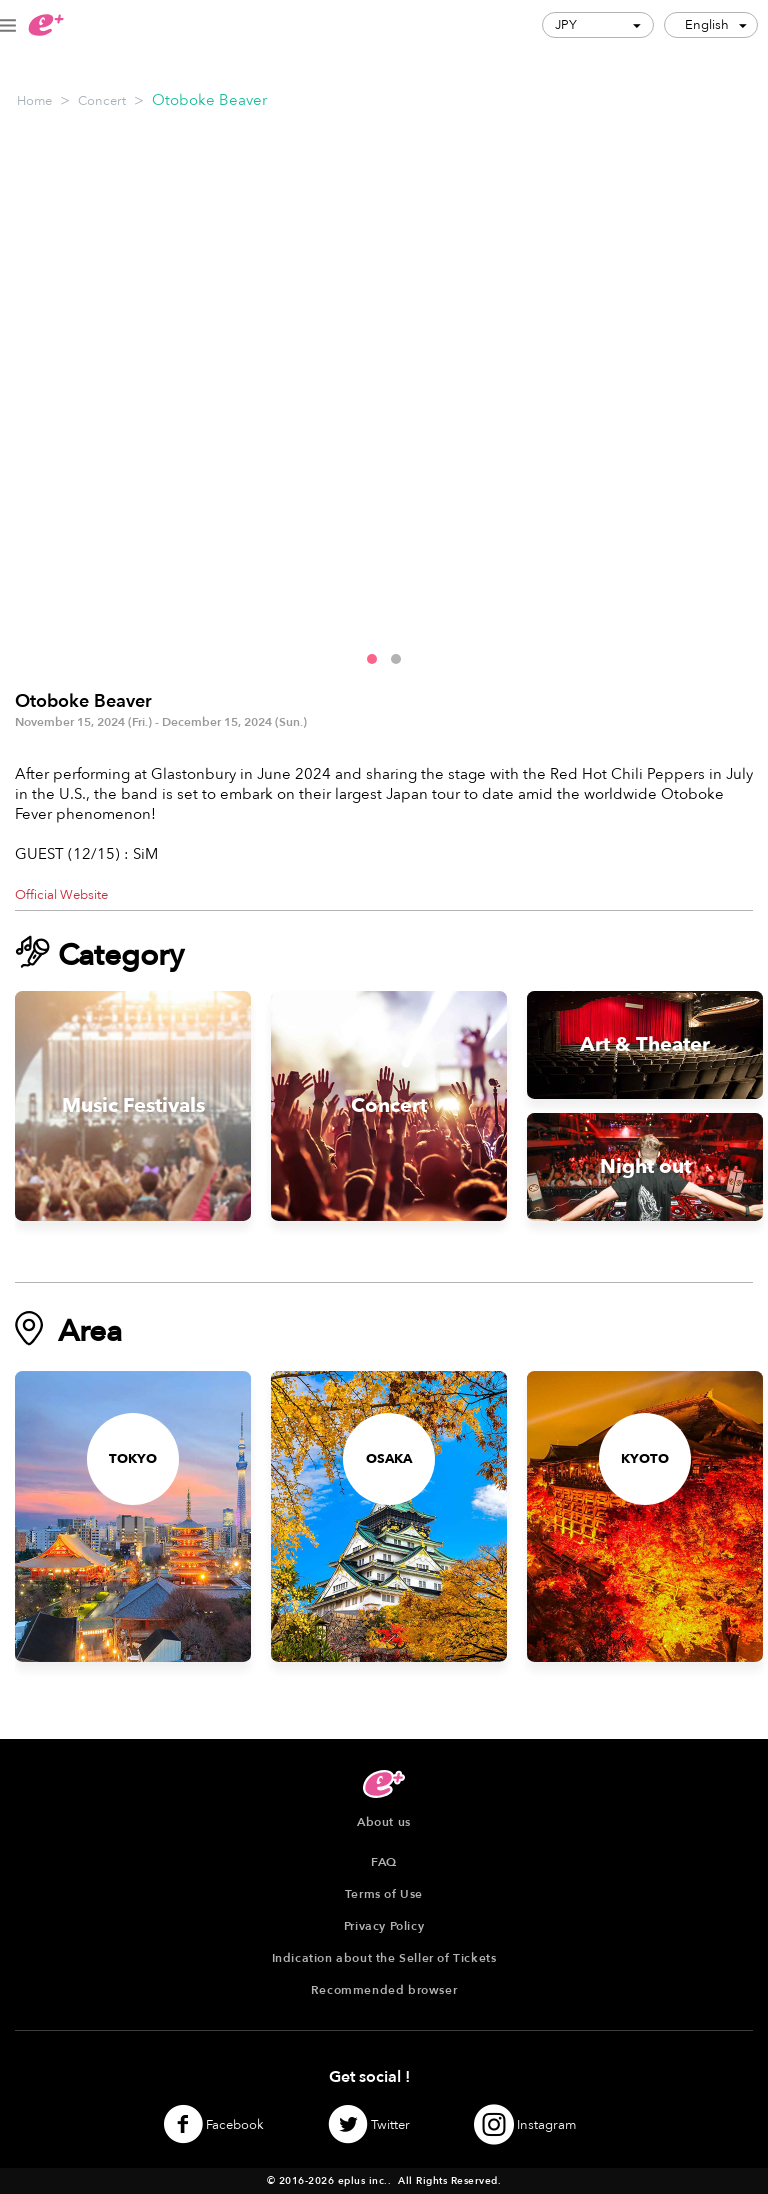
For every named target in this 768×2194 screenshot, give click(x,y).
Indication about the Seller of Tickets (384, 1958)
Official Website (61, 895)
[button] (372, 659)
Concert (102, 101)
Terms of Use (384, 1894)
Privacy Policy (384, 1926)
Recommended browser (384, 1990)
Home (34, 101)
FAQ (384, 1862)
